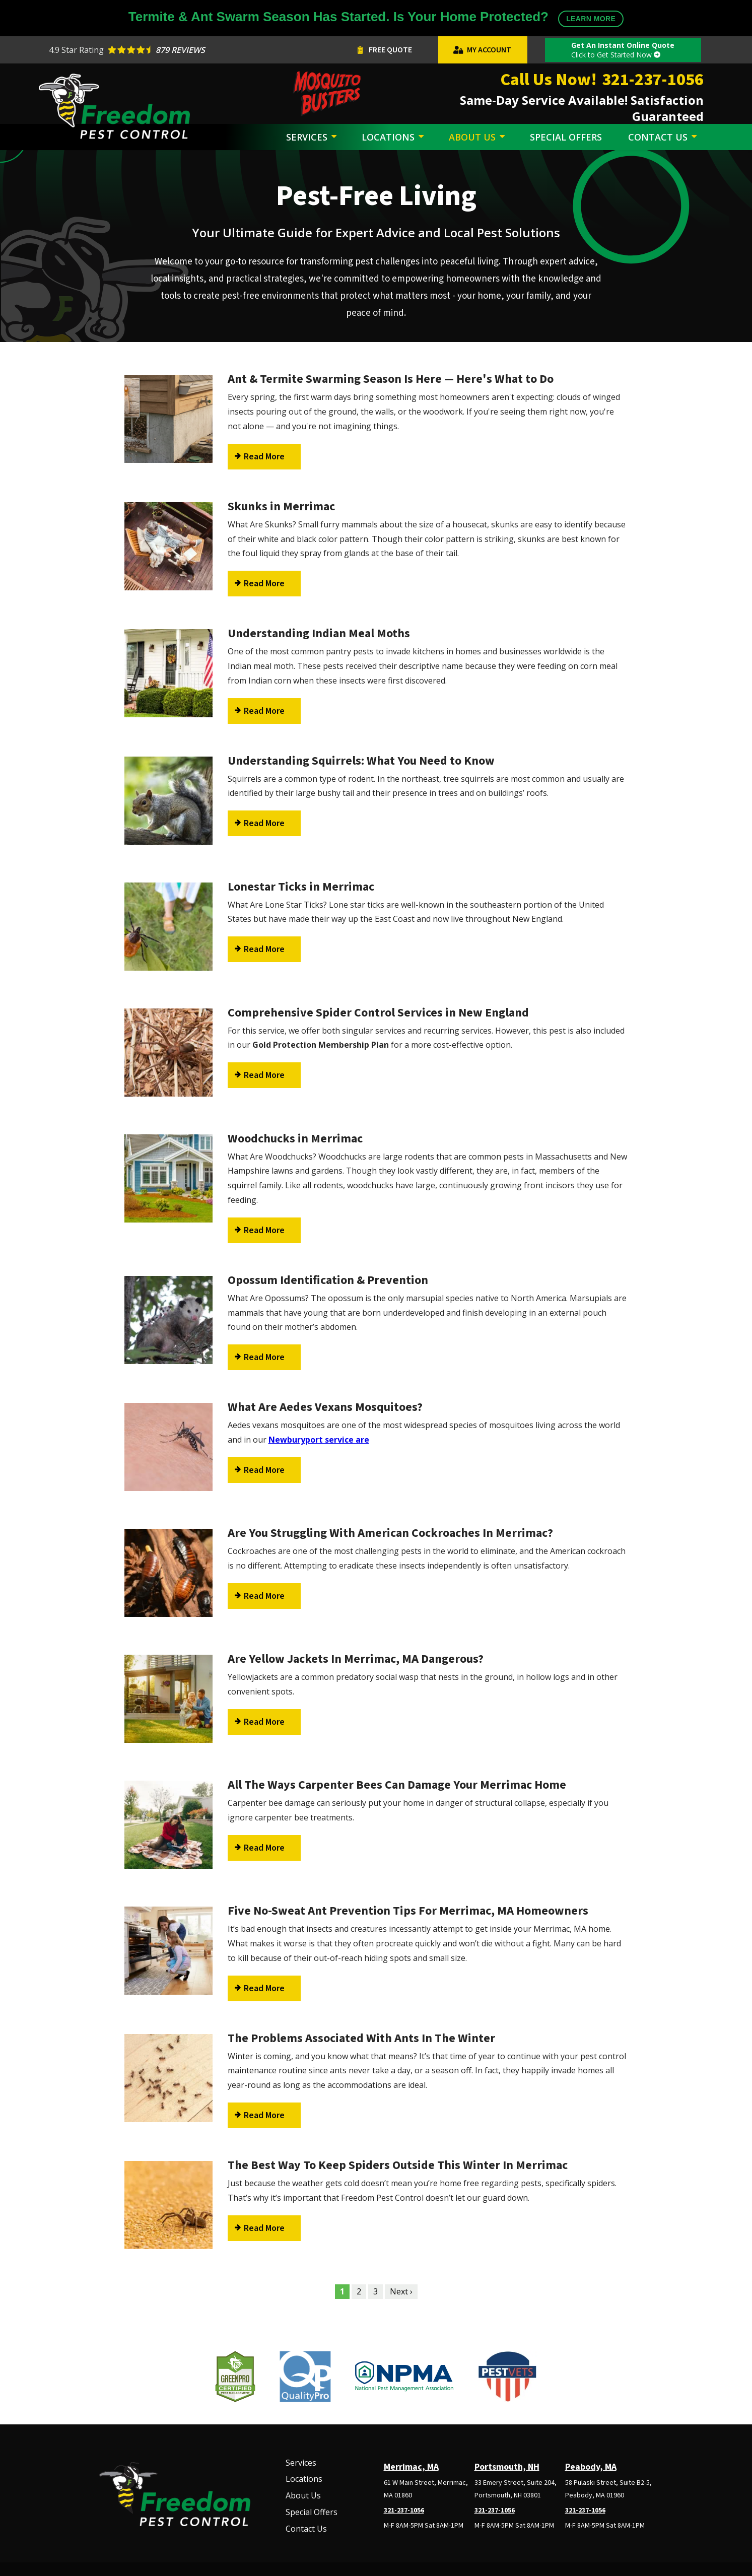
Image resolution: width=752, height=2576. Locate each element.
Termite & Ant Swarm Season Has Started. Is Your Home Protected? (376, 18)
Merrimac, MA (411, 2467)
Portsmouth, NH (506, 2467)
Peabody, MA (591, 2467)
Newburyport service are (318, 1439)
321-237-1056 (404, 2510)
